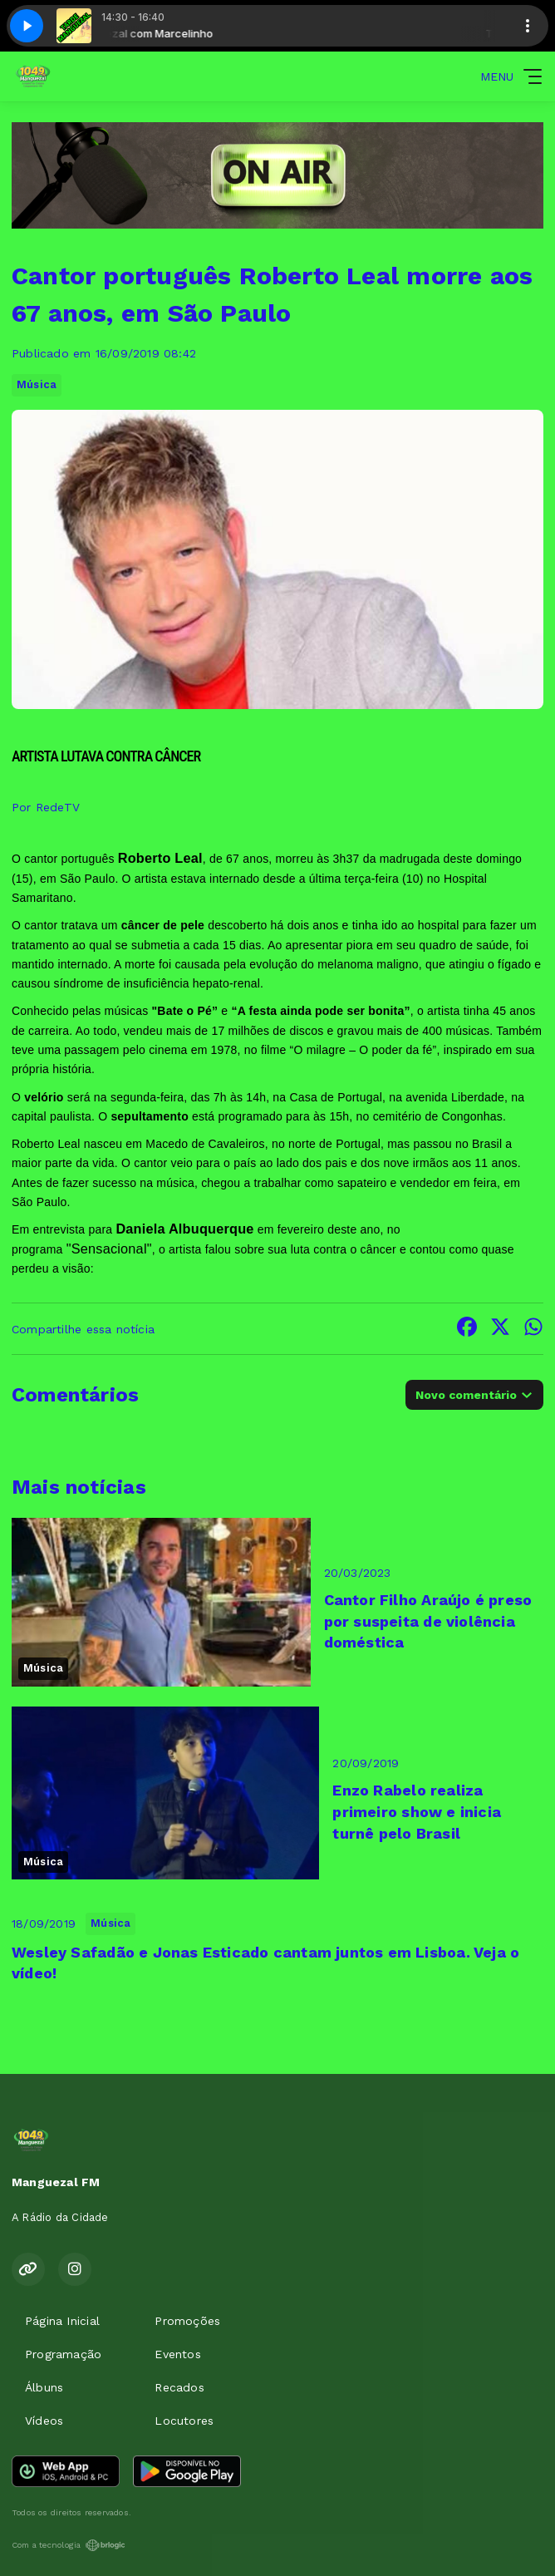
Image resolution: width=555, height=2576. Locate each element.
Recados (179, 2387)
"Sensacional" (109, 1248)
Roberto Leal (160, 857)
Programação (63, 2354)
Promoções (187, 2320)
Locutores (184, 2420)
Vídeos (44, 2420)
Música (36, 384)
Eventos (177, 2354)
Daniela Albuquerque (184, 1228)
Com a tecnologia (68, 2545)
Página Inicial (62, 2320)
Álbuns (44, 2387)
